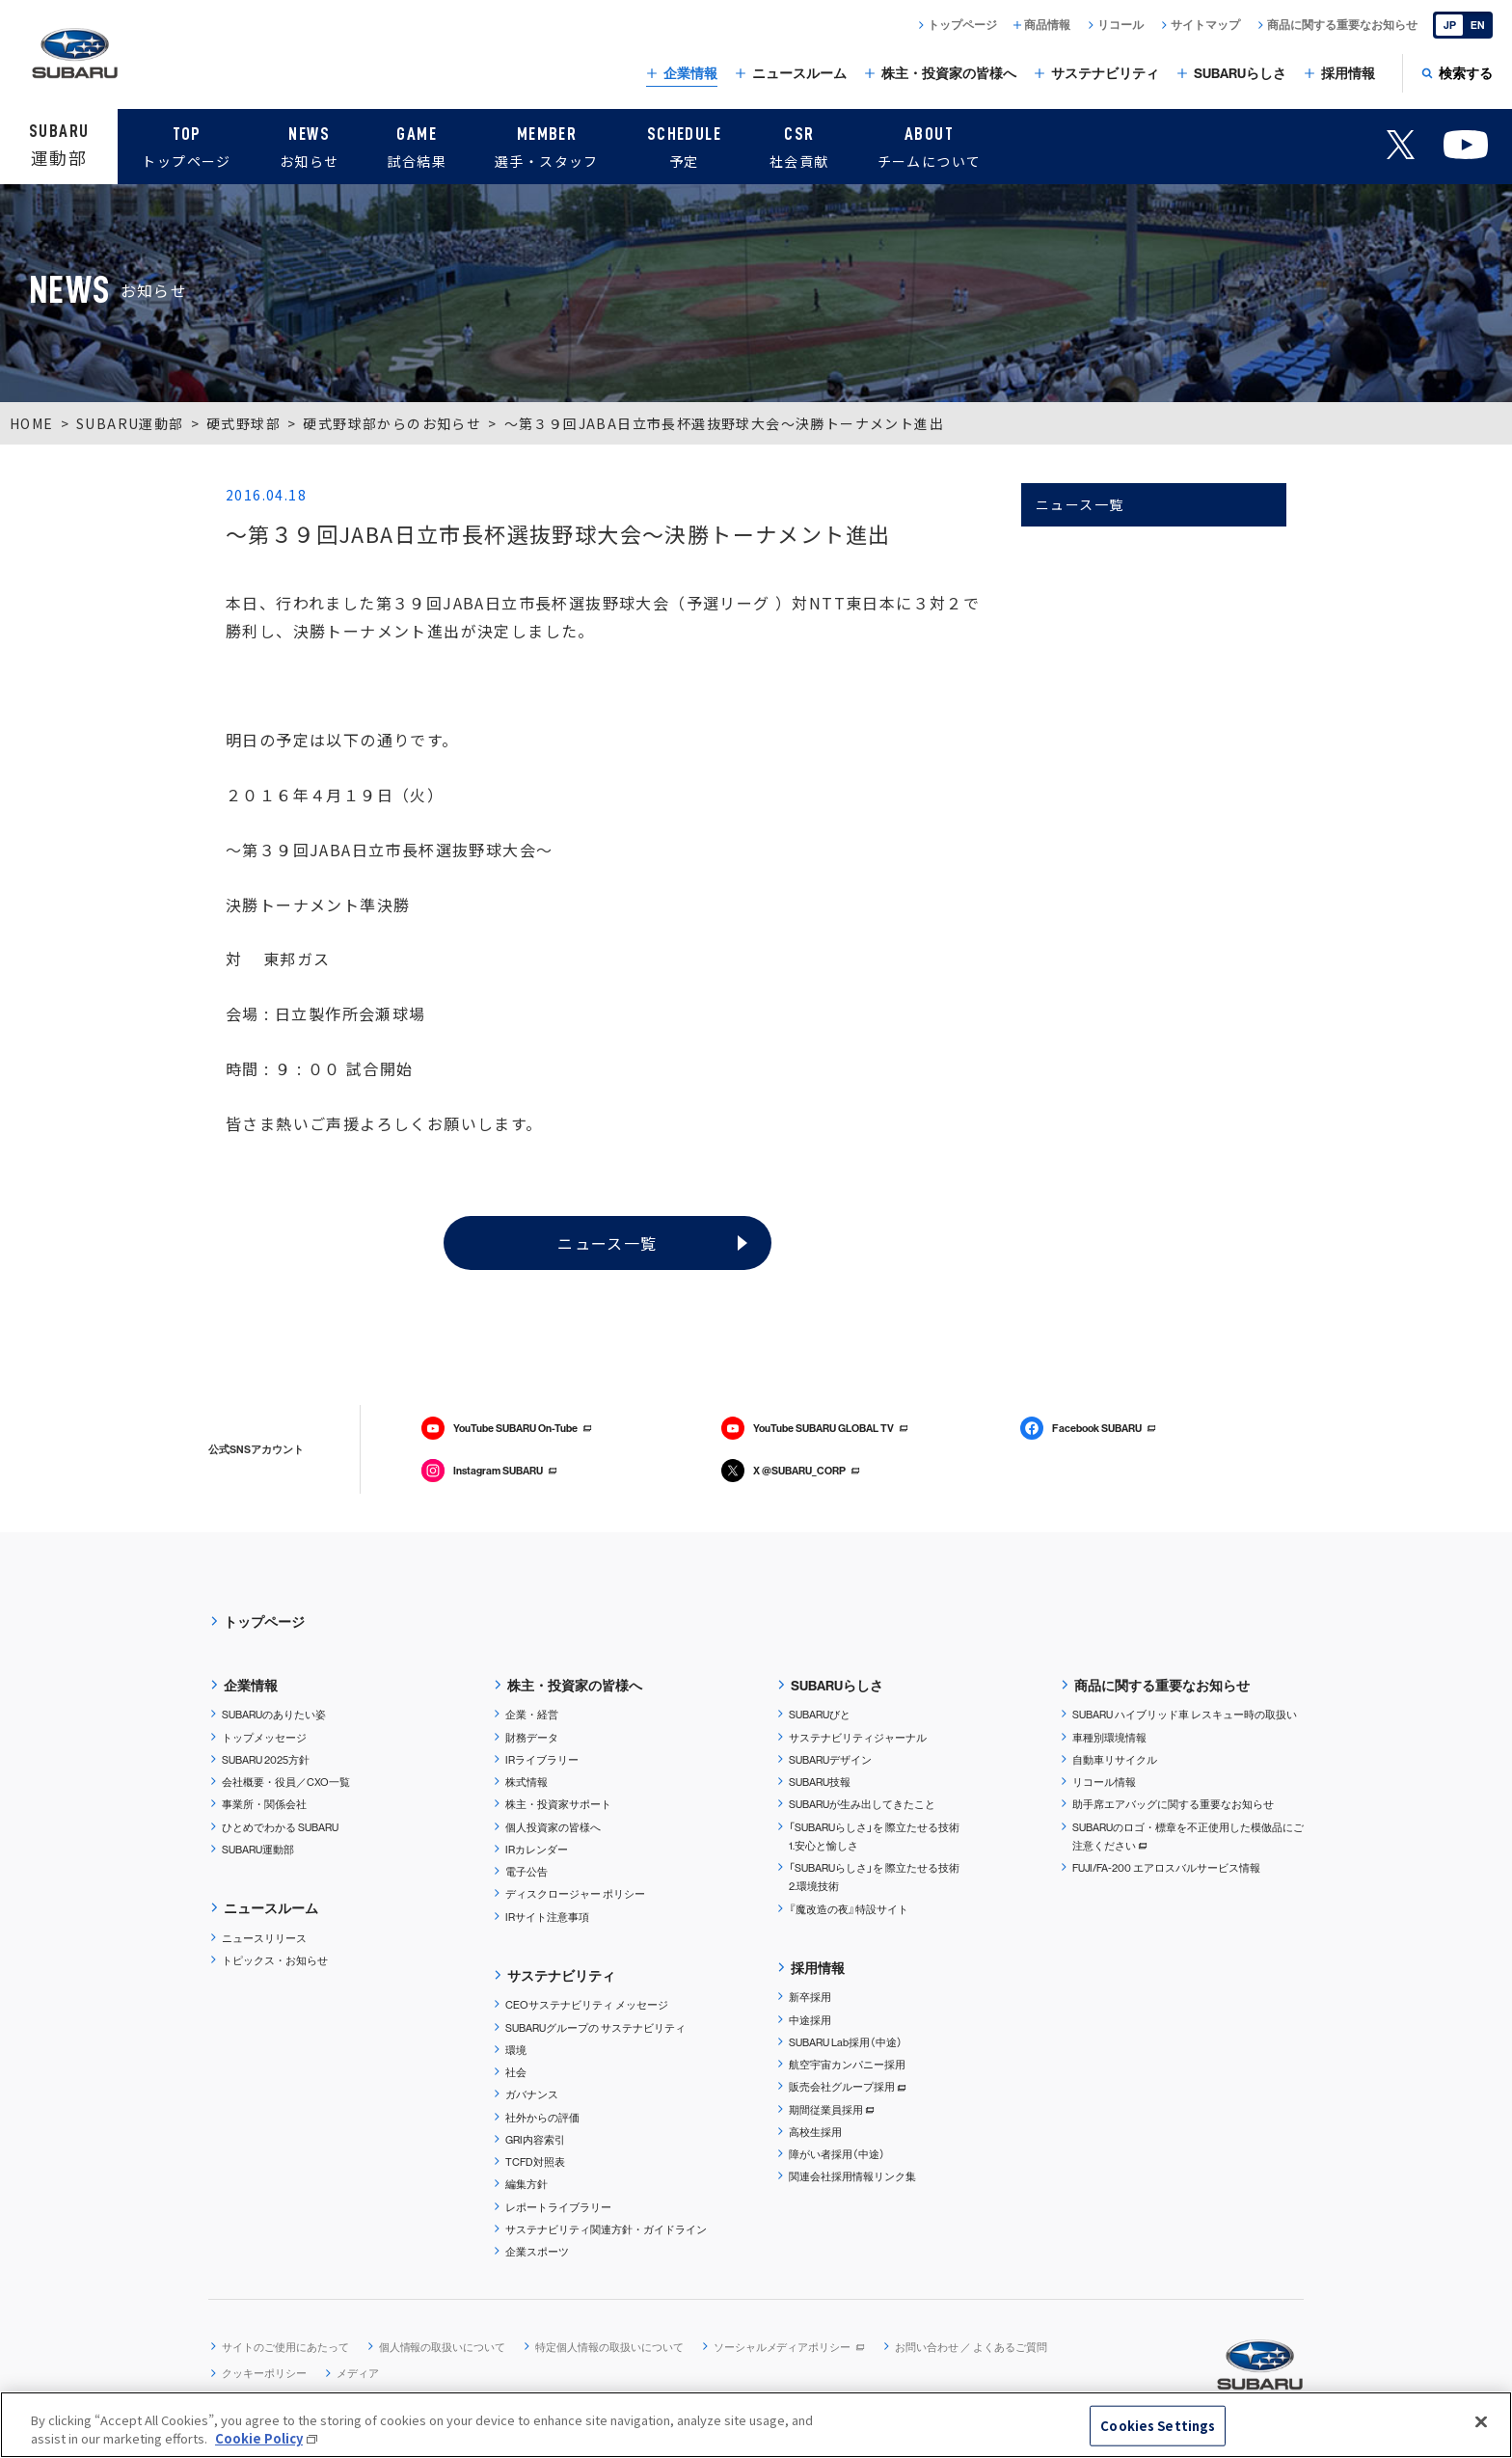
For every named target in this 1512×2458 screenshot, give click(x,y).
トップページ (186, 145)
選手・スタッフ (547, 145)
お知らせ (309, 145)
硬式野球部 (243, 423)
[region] (756, 2424)
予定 (684, 145)
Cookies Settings (1157, 2426)
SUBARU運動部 (130, 423)
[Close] (1481, 2422)
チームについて (930, 145)
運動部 (59, 144)
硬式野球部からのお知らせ (392, 423)
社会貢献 (799, 145)
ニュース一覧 (607, 1243)
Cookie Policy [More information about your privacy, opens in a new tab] (259, 2438)
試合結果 (416, 145)
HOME (32, 423)
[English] (1463, 25)
